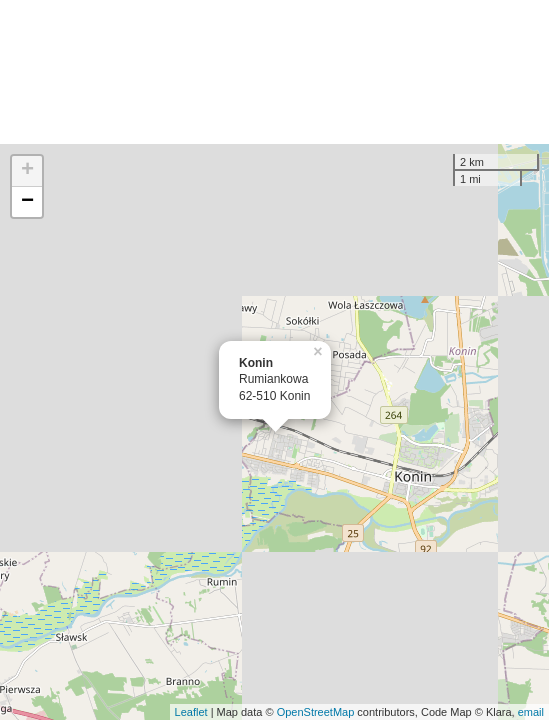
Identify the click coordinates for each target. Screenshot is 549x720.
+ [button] (27, 171)
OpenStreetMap (316, 712)
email (531, 712)
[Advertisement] (274, 72)
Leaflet (191, 712)
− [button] (27, 202)
